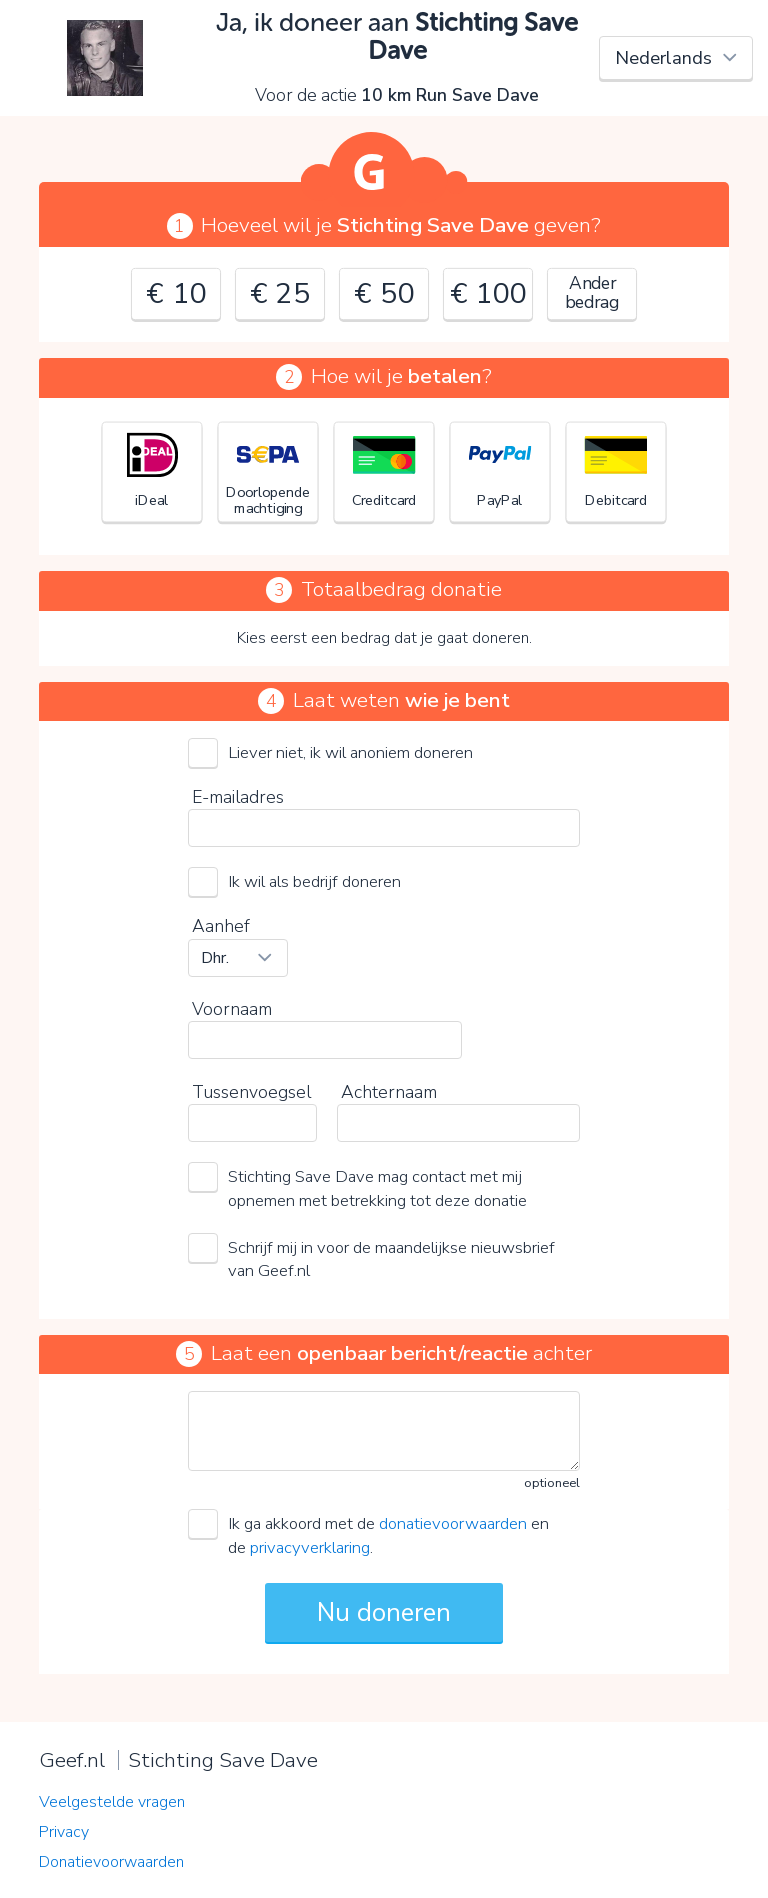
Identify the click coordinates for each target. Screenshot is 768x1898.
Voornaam (232, 1009)
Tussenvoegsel (251, 1092)
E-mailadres (238, 797)
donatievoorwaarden (453, 1523)
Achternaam (389, 1092)
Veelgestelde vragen (112, 1802)
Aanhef (221, 926)
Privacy (64, 1832)
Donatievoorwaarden (111, 1862)
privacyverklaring (310, 1547)
